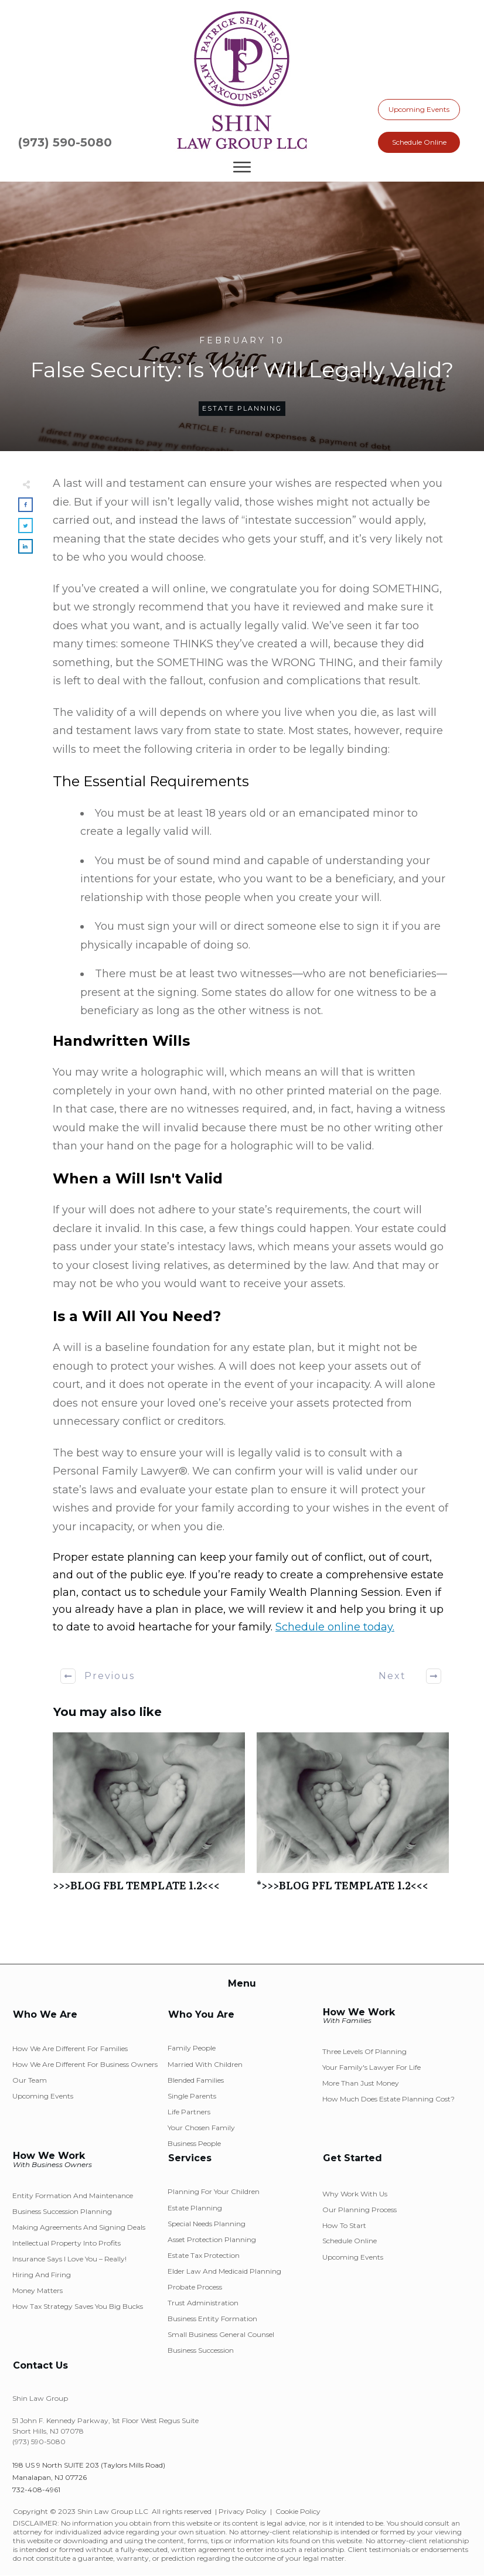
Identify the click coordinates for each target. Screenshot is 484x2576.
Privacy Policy (243, 2511)
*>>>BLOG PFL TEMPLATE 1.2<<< (353, 1818)
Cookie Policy (298, 2511)
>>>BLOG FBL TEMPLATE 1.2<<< (149, 1818)
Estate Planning (242, 408)
